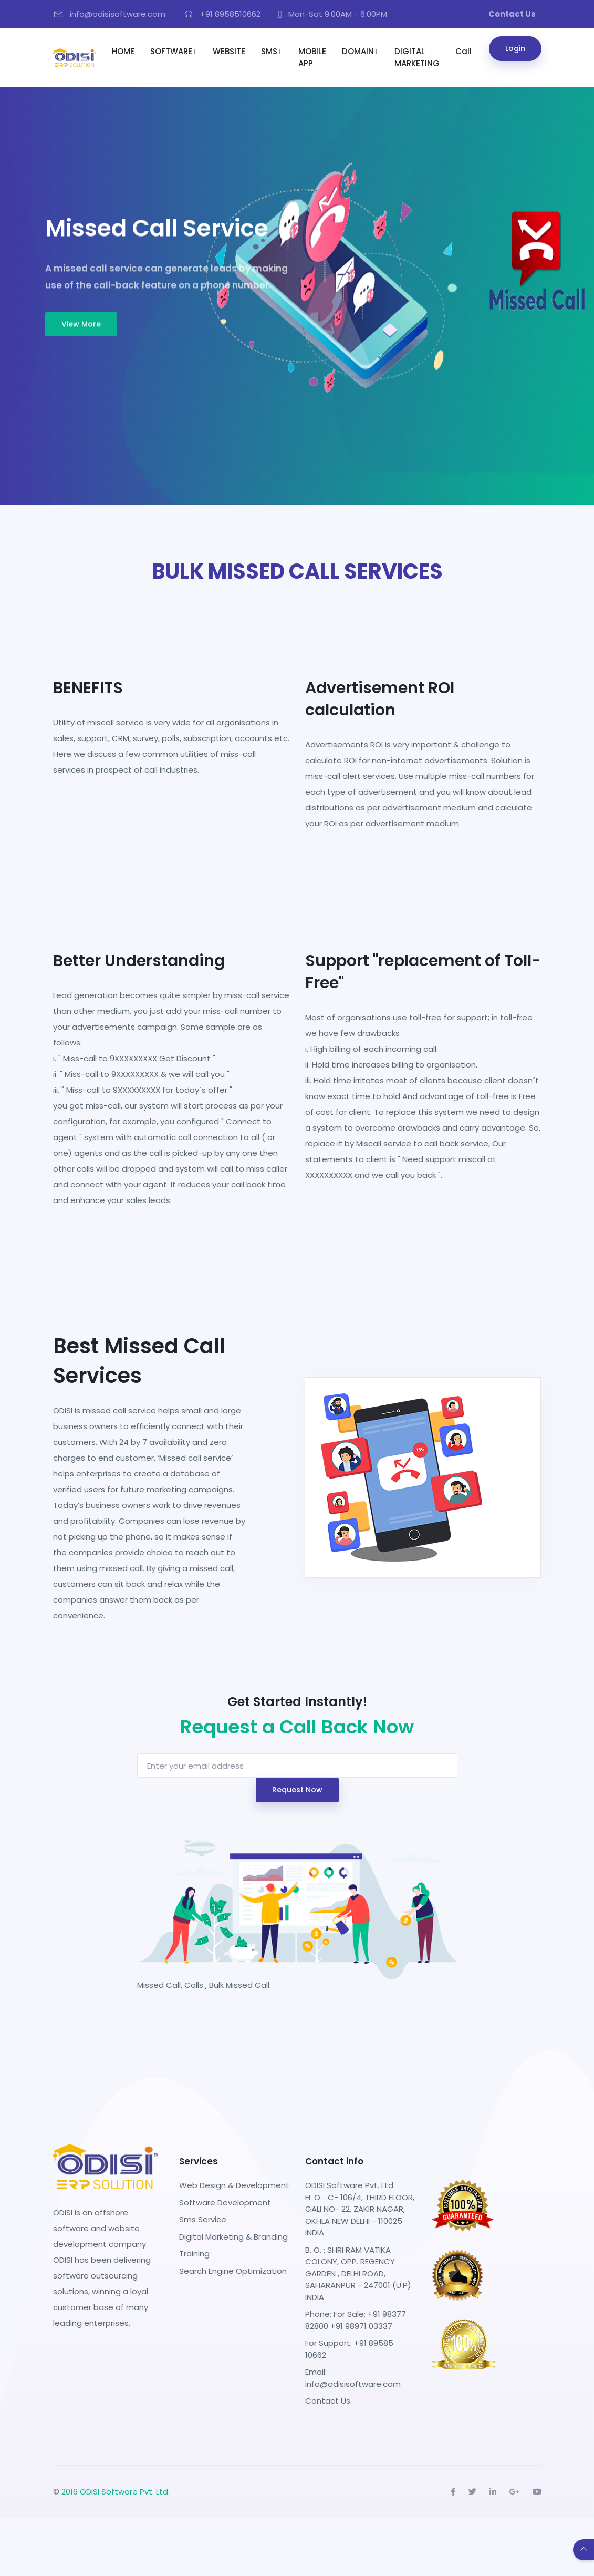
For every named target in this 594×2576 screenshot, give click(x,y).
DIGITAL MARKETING (417, 57)
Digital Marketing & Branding (233, 2236)
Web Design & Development (234, 2185)
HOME (123, 51)
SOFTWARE (173, 51)
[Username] (297, 1765)
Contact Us (327, 2400)
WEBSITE (229, 51)
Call (465, 51)
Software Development (225, 2202)
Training (194, 2253)
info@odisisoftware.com (353, 2383)
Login (515, 48)
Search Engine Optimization (233, 2270)
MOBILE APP (312, 57)
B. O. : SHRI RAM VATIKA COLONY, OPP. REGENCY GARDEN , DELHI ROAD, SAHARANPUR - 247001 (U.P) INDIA (358, 2273)
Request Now (297, 1789)
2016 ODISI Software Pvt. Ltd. (115, 2491)
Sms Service (202, 2219)
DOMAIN (360, 51)
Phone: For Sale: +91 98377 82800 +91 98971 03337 (355, 2320)
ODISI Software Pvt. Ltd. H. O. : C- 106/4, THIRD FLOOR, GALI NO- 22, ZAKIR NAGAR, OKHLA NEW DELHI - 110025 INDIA (359, 2209)
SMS (271, 51)
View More (81, 324)
